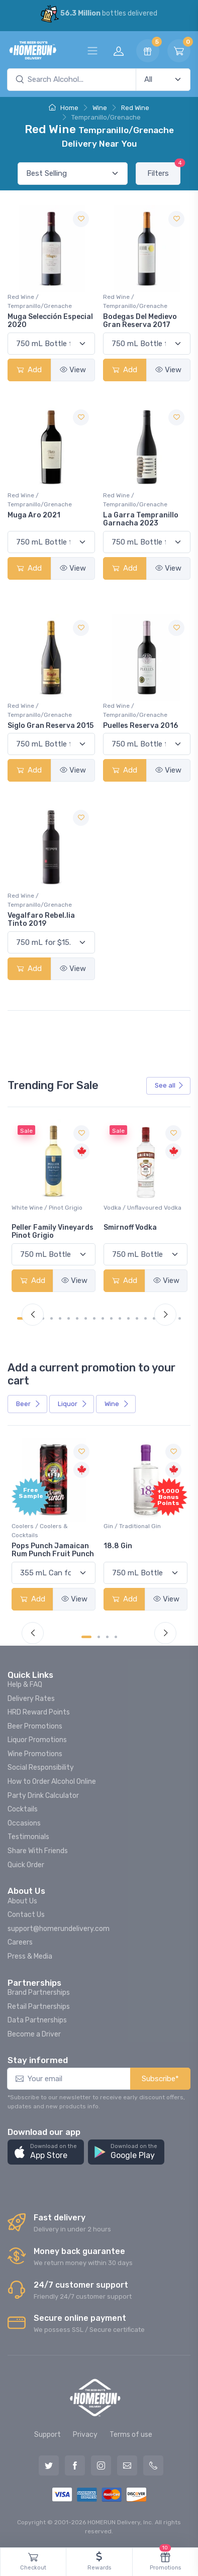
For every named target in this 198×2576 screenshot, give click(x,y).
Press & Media (30, 1956)
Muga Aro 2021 (34, 515)
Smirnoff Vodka (130, 1227)
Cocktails (23, 1809)
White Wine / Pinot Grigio (47, 1207)
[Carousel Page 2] (98, 1637)
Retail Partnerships (39, 2006)
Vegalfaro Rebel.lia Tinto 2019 (41, 919)
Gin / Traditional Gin (132, 1526)
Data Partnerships (37, 2020)
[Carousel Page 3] (107, 1637)
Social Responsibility (41, 1767)
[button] (46, 2152)
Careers (20, 1942)
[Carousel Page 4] (51, 1318)
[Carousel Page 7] (77, 1318)
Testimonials (28, 1837)
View (73, 369)
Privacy (85, 2434)
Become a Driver (34, 2034)
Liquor (72, 1404)
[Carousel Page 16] (154, 1318)
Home (63, 108)
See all (169, 1085)
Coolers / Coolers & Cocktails (40, 1531)
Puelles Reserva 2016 (140, 725)
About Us (22, 1901)
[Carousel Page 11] (111, 1318)
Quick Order (26, 1865)
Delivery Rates (31, 1698)
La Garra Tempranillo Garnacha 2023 (140, 519)
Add (29, 369)
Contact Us (26, 1914)
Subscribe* (160, 2078)
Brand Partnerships (39, 1992)
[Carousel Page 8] (85, 1318)
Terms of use (131, 2434)
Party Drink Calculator (43, 1795)
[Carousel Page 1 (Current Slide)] (86, 1637)
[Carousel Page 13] (128, 1318)
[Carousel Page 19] (179, 1318)
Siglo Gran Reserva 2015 (50, 725)
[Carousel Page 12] (120, 1318)
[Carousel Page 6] (68, 1318)
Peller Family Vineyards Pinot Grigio (52, 1231)
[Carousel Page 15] (145, 1318)
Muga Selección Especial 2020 (50, 321)
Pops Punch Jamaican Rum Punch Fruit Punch (53, 1550)
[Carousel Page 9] (94, 1318)
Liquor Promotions (37, 1740)
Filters (163, 170)
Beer (28, 1404)
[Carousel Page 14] (137, 1318)
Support (47, 2434)
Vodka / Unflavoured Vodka (142, 1207)
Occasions (24, 1823)
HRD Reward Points (39, 1712)
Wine (99, 108)
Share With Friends (38, 1851)
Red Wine (135, 108)
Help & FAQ (25, 1684)
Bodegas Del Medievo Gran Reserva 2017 (140, 321)
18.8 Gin (118, 1546)
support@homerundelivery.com (59, 1928)
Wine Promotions (35, 1754)
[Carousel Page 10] (103, 1318)
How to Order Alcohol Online (52, 1781)
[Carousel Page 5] (60, 1318)
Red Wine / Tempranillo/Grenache (40, 301)
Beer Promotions (35, 1726)
